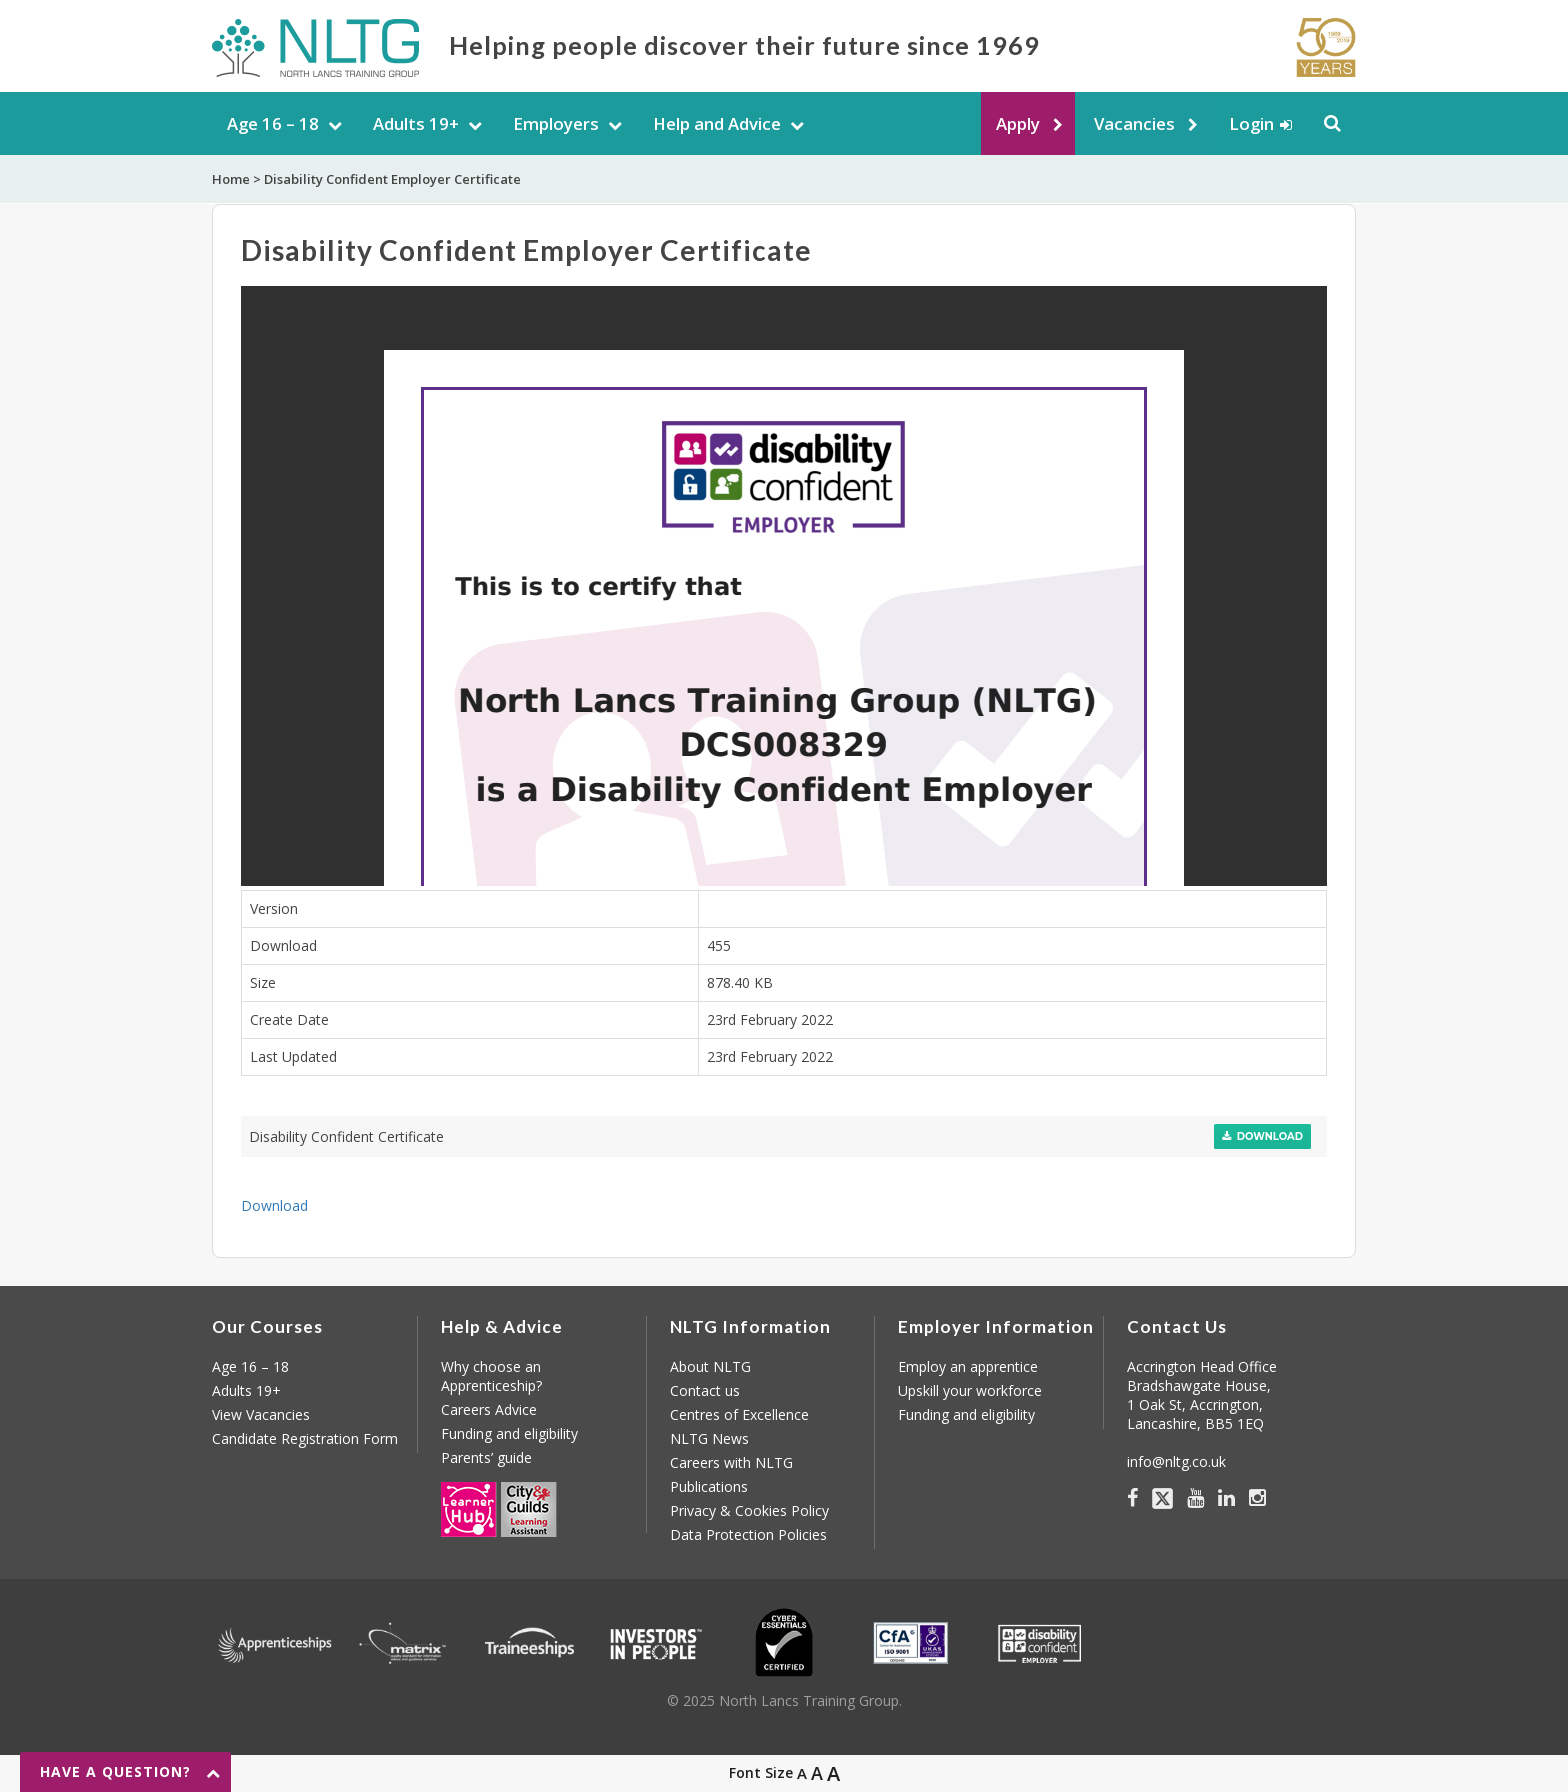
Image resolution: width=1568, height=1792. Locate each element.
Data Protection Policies (748, 1534)
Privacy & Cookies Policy (749, 1510)
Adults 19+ (416, 123)
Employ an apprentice (968, 1366)
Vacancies (1134, 123)
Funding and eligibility (509, 1433)
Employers (556, 123)
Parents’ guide (486, 1457)
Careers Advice (489, 1409)
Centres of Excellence (739, 1414)
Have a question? (115, 1771)
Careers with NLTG (731, 1462)
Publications (709, 1486)
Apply (1018, 123)
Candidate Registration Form (305, 1438)
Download (1262, 1136)
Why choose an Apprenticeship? (491, 1376)
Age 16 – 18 (273, 123)
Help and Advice (717, 123)
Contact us (705, 1390)
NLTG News (709, 1438)
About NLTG (710, 1366)
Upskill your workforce (970, 1390)
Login (1251, 123)
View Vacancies (261, 1414)
